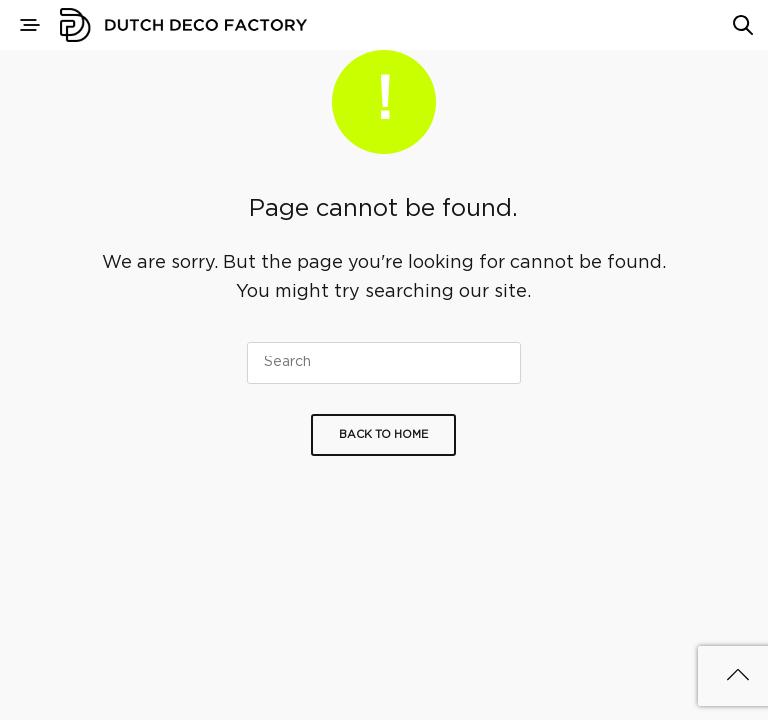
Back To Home (383, 435)
